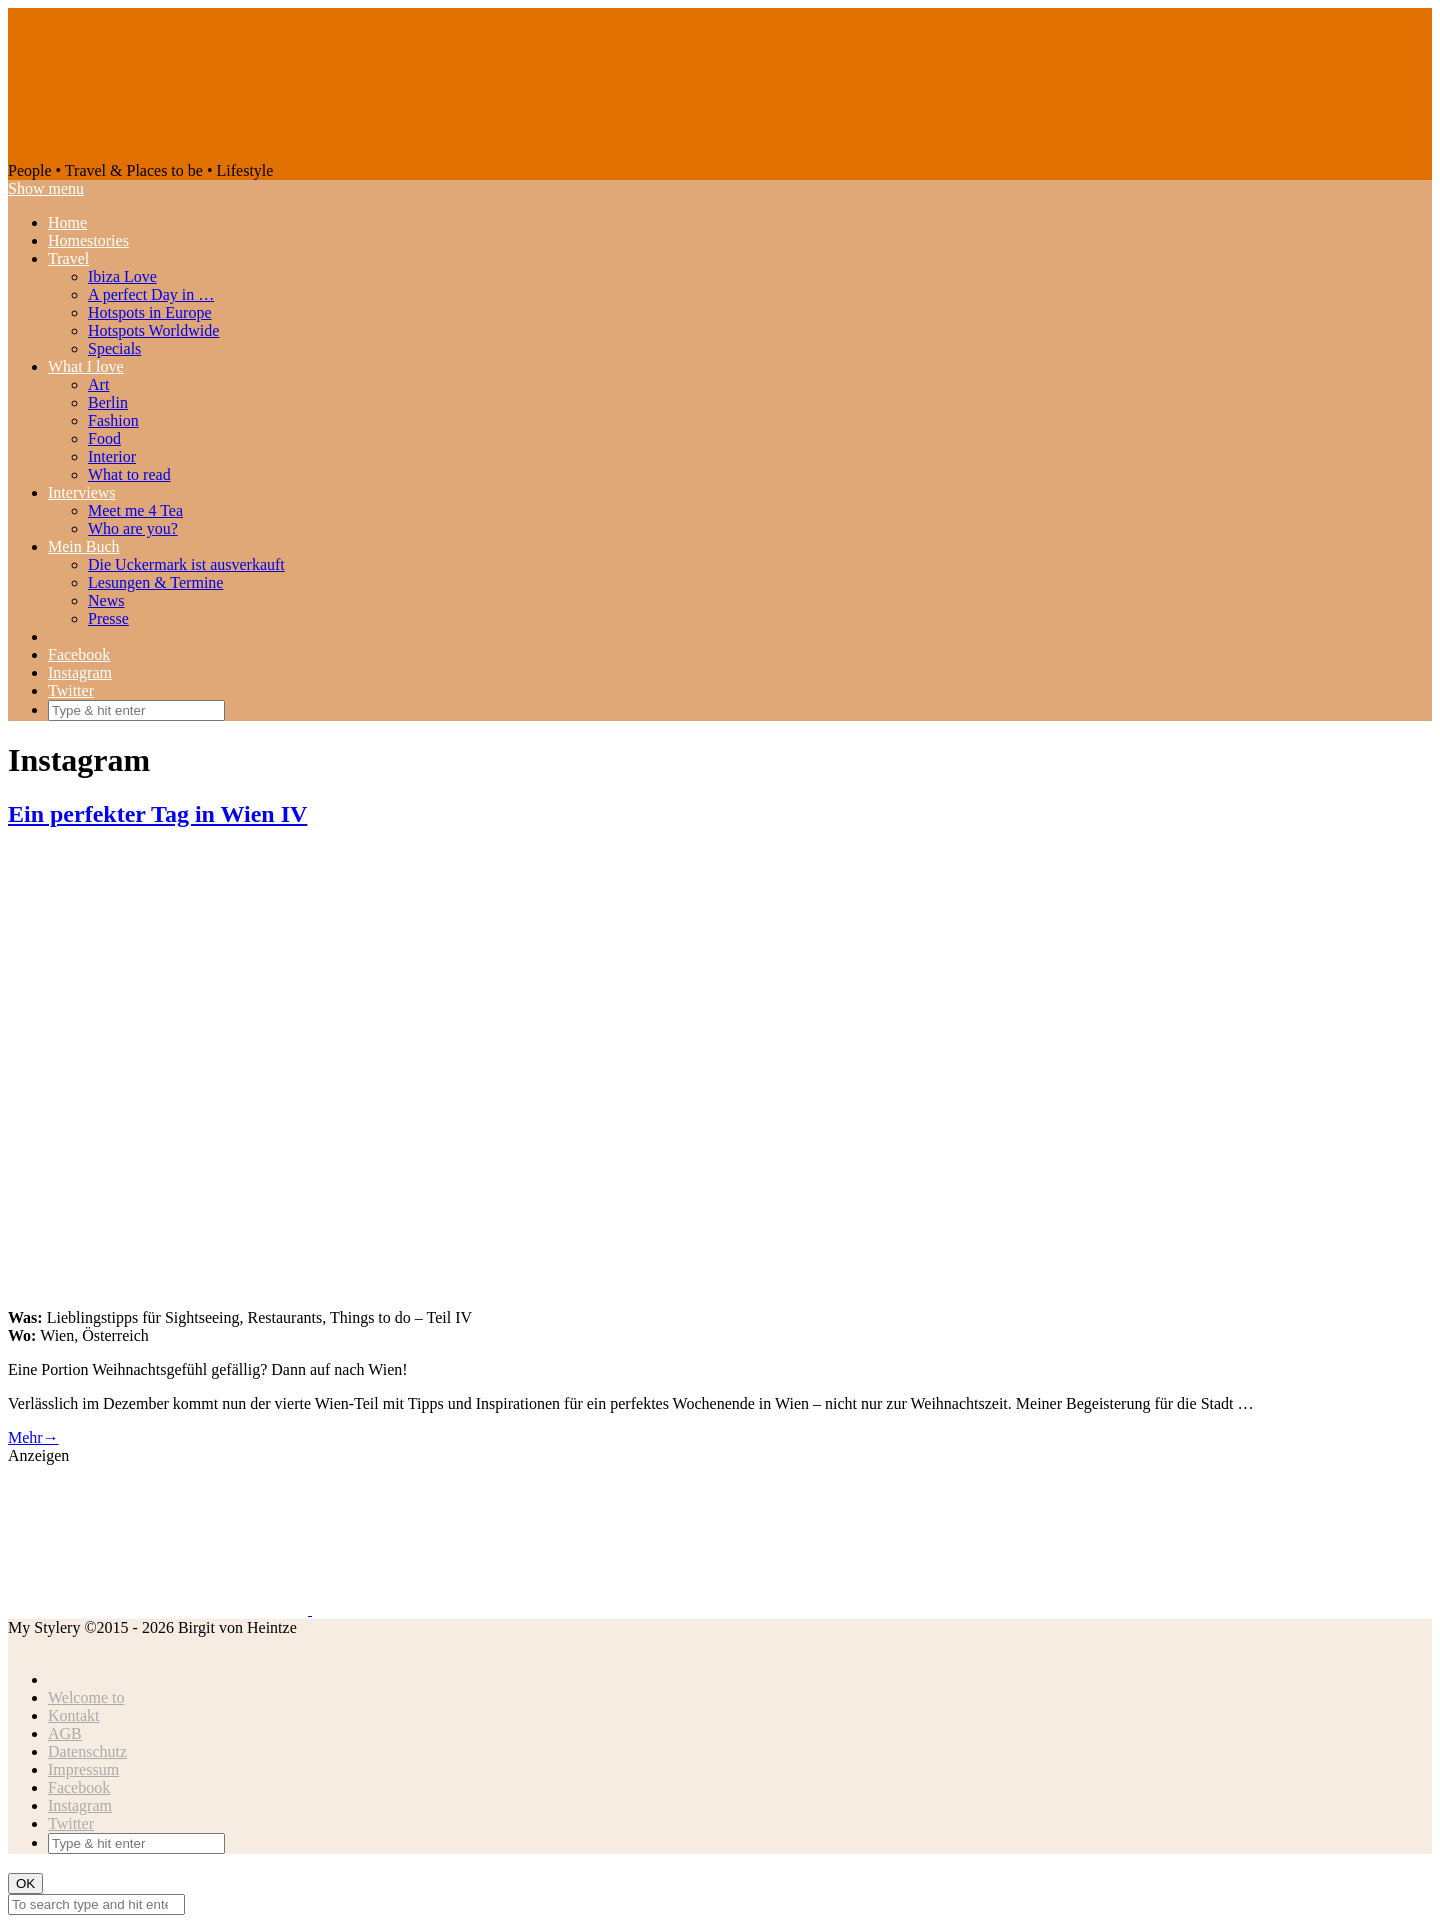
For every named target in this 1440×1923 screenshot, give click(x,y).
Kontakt (74, 1715)
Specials (114, 348)
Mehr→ (33, 1437)
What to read (129, 474)
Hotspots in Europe (150, 312)
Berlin (108, 402)
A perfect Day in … (151, 294)
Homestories (88, 240)
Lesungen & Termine (155, 582)
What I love (86, 366)
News (106, 600)
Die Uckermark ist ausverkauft (186, 564)
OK (25, 1883)
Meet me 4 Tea (135, 510)
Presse (108, 618)
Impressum (83, 1769)
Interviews (82, 492)
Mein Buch (84, 546)
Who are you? (133, 528)
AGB (65, 1733)
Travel (68, 258)
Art (98, 384)
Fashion (113, 420)
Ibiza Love (122, 276)
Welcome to (86, 1697)
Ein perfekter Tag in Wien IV (157, 814)
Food (104, 438)
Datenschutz (87, 1751)
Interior (112, 456)
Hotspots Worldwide (153, 330)
